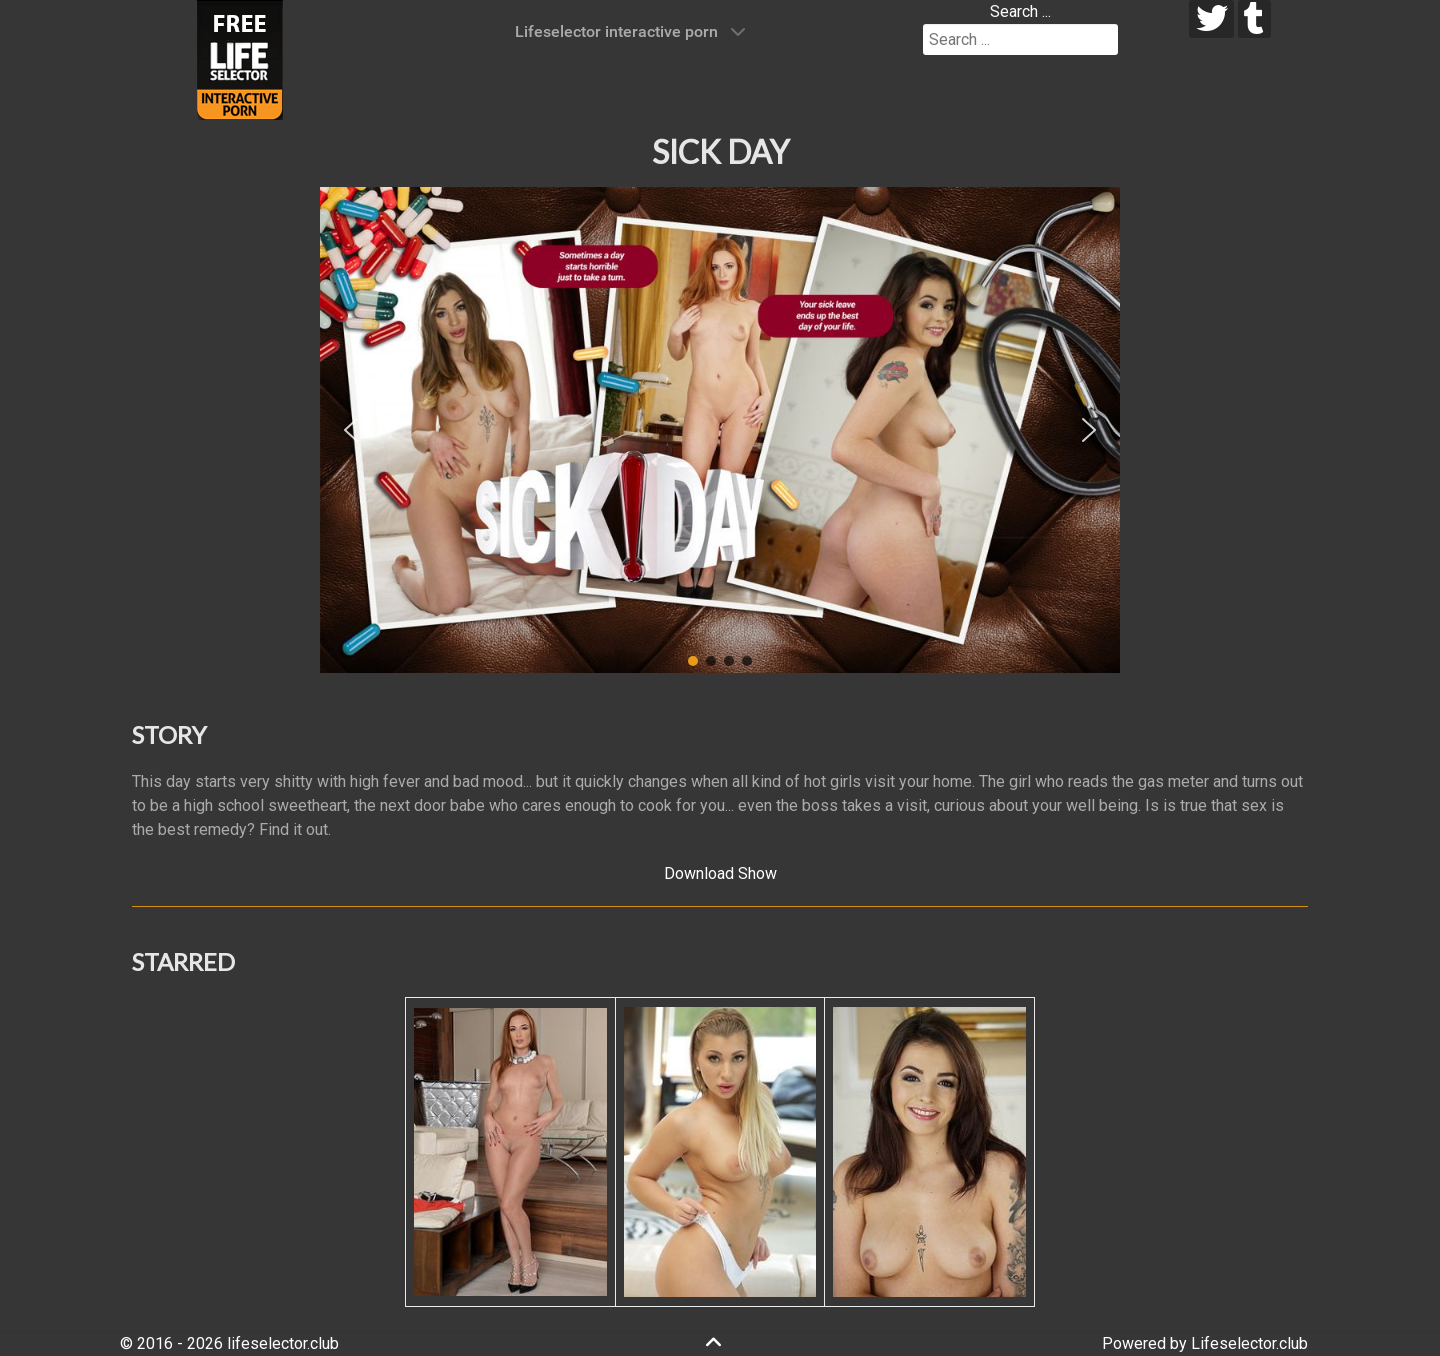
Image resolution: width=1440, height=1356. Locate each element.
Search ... (1020, 11)
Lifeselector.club (1249, 1343)
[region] (720, 430)
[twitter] (1211, 19)
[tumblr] (1254, 19)
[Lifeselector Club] (240, 58)
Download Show (720, 873)
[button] (351, 430)
